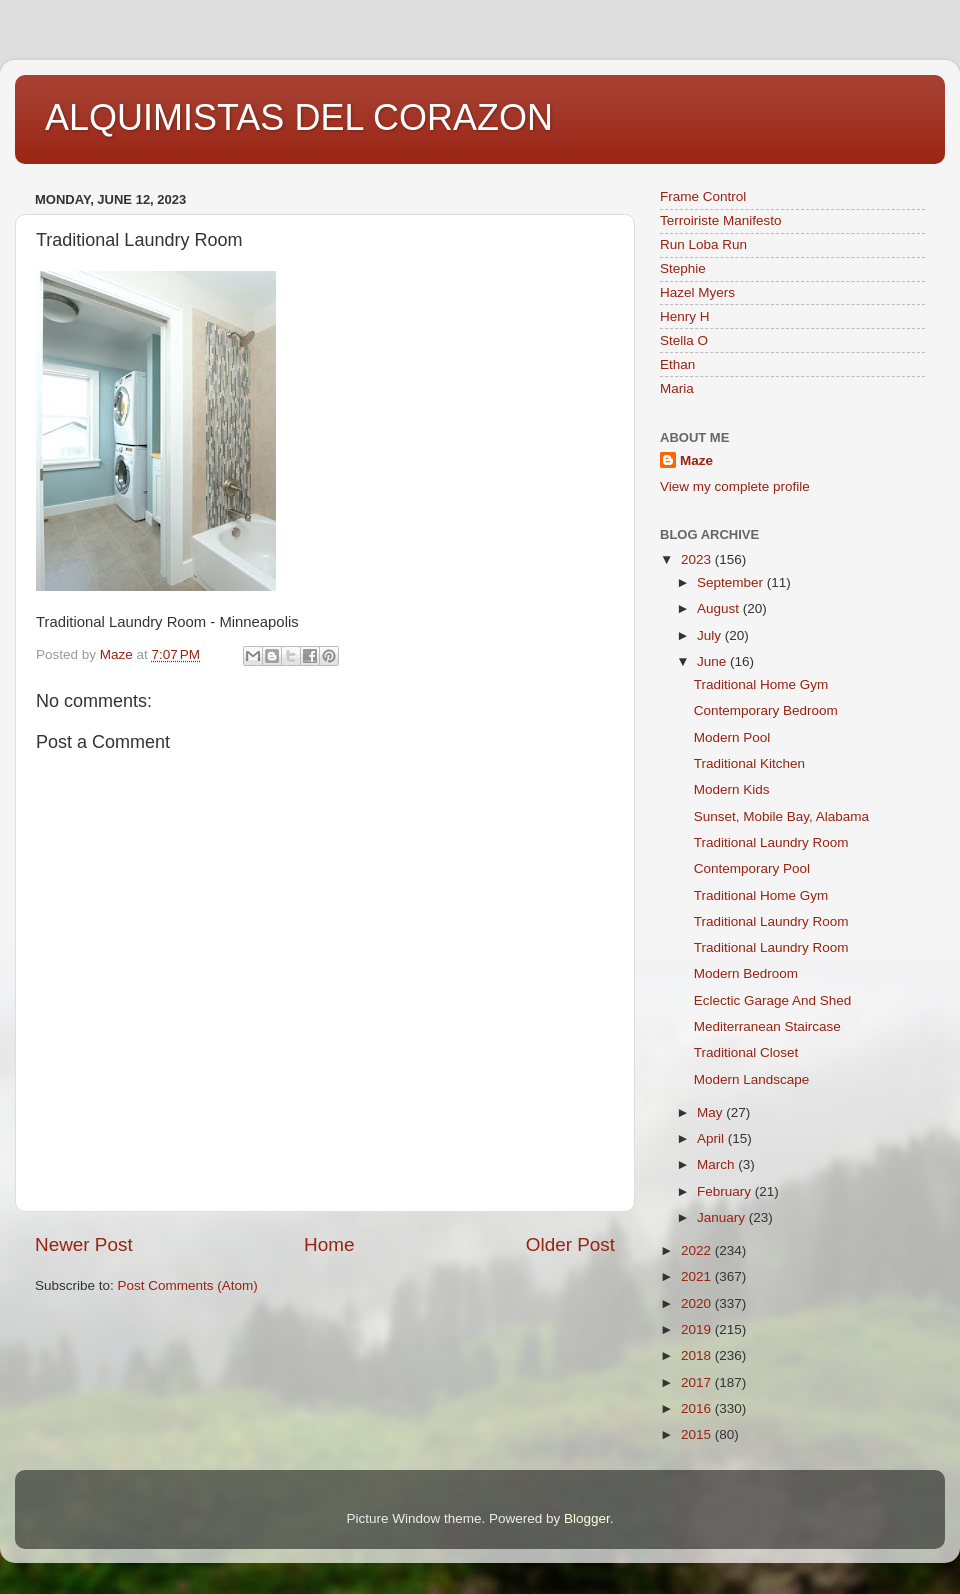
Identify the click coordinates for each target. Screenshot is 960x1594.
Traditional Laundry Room (771, 842)
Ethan (677, 364)
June (713, 661)
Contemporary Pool (752, 868)
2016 (698, 1408)
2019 (698, 1329)
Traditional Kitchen (749, 763)
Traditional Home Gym (761, 684)
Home (329, 1244)
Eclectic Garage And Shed (773, 1000)
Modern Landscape (752, 1079)
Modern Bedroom (746, 973)
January (723, 1217)
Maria (677, 388)
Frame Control (703, 196)
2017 (698, 1382)
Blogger (587, 1518)
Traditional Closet (746, 1052)
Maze (696, 460)
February (726, 1191)
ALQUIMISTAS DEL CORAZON (299, 117)
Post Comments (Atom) (188, 1285)
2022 (698, 1250)
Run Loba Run (703, 244)
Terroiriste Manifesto (721, 220)
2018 (698, 1355)
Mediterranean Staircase (767, 1026)
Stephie (683, 268)
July (711, 635)
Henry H (685, 316)
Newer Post (84, 1244)
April (712, 1138)
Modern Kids (732, 789)
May (711, 1112)
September (732, 582)
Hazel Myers (697, 292)
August (720, 608)
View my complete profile (735, 486)
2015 (698, 1434)
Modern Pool (732, 737)
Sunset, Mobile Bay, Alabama (781, 816)
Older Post (570, 1244)
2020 (698, 1303)
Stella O (684, 340)
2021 (698, 1276)
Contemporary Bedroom (766, 710)
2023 (698, 559)
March (717, 1164)
